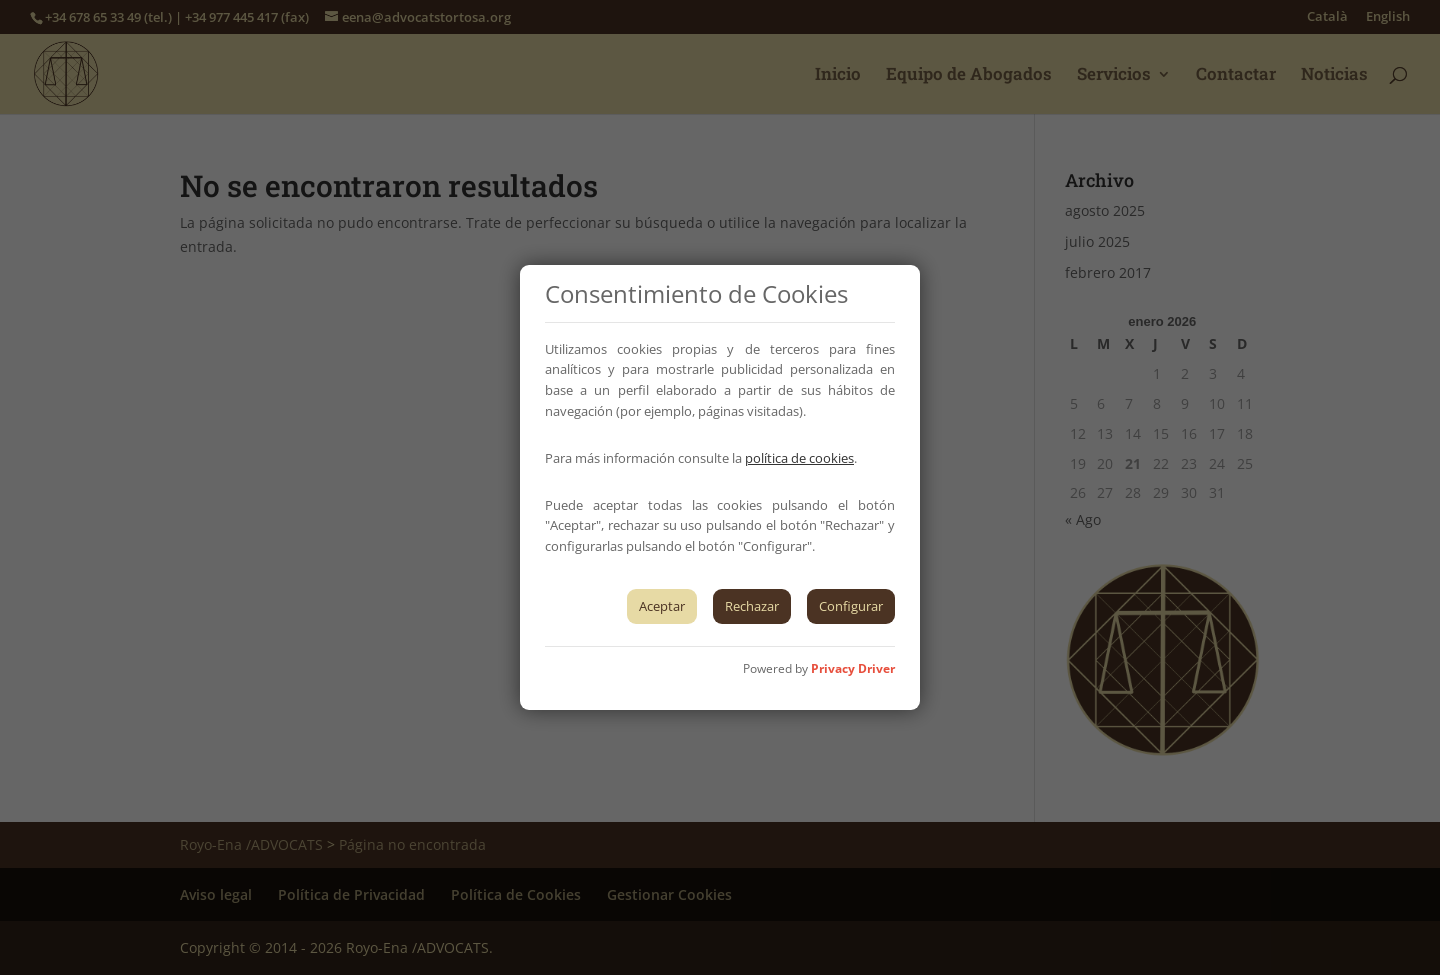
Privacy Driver (853, 668)
